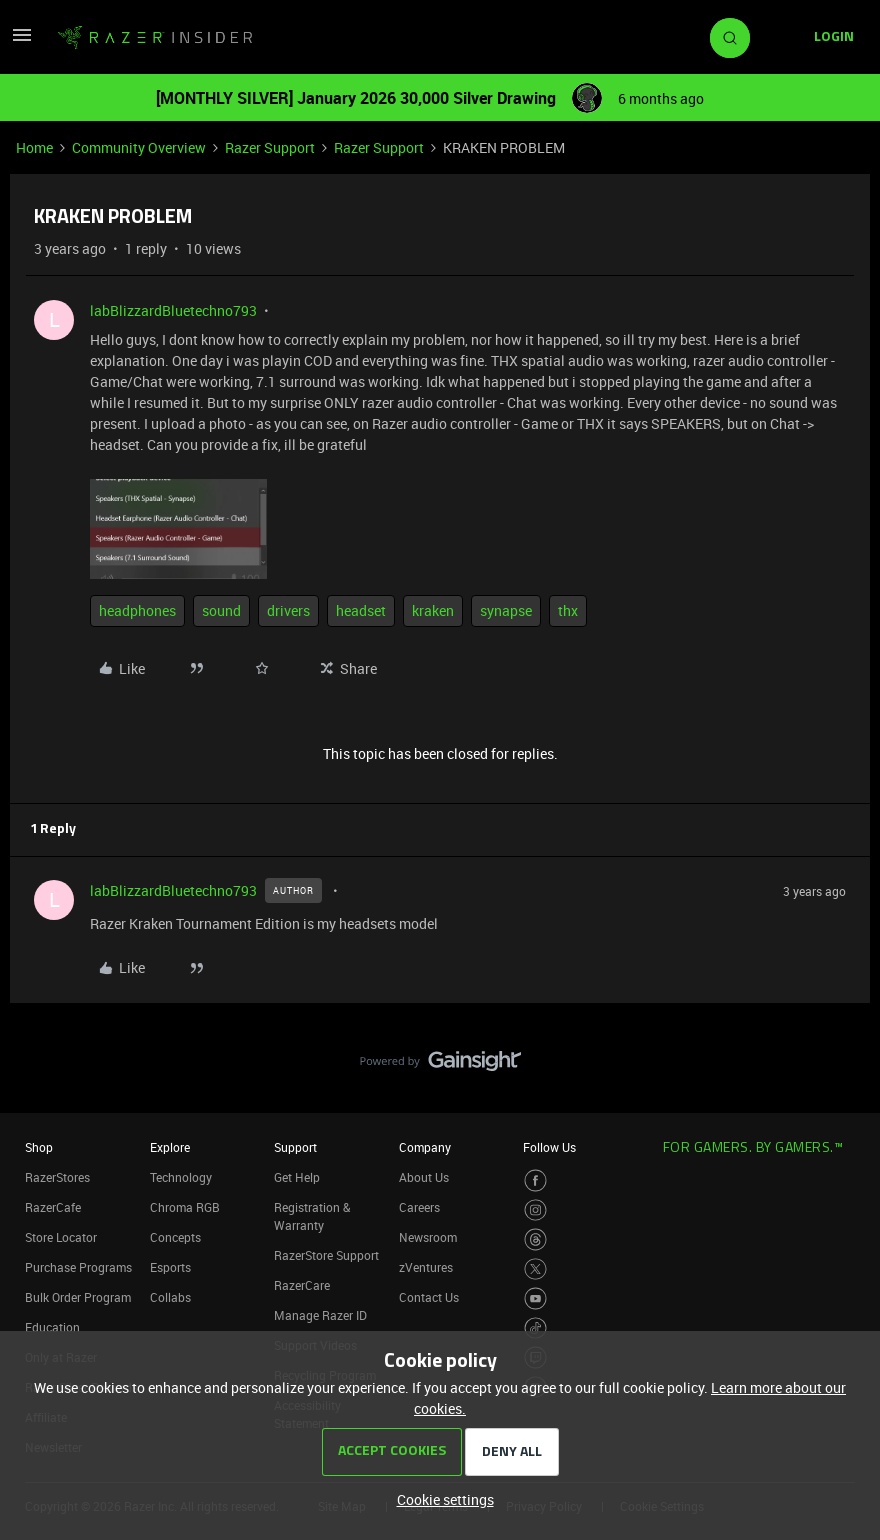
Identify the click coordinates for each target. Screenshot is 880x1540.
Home (34, 147)
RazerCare (302, 1285)
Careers (419, 1207)
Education (52, 1327)
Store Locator (61, 1237)
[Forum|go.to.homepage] (155, 38)
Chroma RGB (185, 1207)
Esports (170, 1267)
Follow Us (549, 1147)
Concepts (175, 1237)
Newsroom (428, 1237)
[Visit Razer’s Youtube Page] (535, 1298)
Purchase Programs (78, 1267)
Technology (181, 1177)
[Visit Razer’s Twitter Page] (535, 1269)
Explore (170, 1147)
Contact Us (429, 1297)
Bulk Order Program (78, 1297)
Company (425, 1147)
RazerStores (57, 1177)
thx (568, 610)
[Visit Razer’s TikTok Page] (535, 1328)
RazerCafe (53, 1207)
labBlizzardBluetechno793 (173, 310)
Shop (39, 1147)
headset (361, 610)
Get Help (297, 1177)
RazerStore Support (326, 1255)
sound (221, 610)
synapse (506, 610)
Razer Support (270, 147)
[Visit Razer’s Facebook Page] (535, 1180)
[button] (22, 41)
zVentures (426, 1267)
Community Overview (139, 147)
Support (295, 1147)
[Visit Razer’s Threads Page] (535, 1239)
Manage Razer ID (320, 1315)
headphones (137, 610)
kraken (433, 610)
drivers (288, 610)
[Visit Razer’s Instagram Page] (535, 1210)
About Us (424, 1177)
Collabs (170, 1297)
